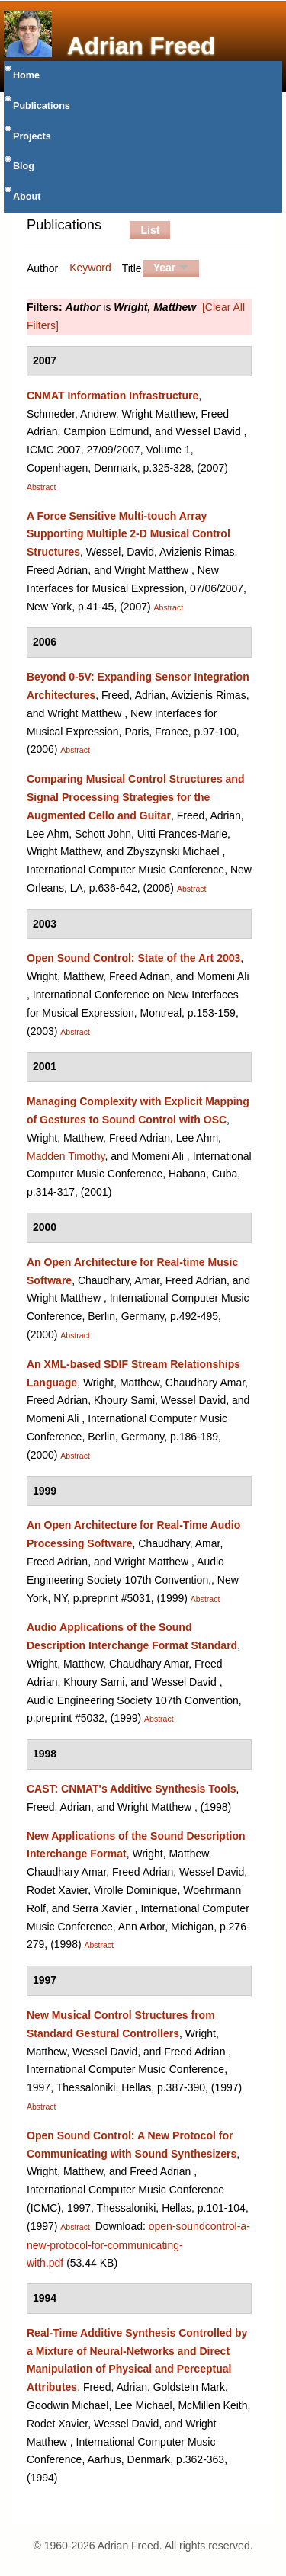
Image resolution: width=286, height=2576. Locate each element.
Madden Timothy (65, 1156)
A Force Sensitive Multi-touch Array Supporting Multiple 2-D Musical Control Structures (128, 534)
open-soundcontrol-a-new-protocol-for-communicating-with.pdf (138, 2245)
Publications (41, 106)
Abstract (41, 487)
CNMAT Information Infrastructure (112, 395)
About (26, 196)
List (149, 230)
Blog (23, 166)
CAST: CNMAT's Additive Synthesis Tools (131, 1789)
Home (26, 75)
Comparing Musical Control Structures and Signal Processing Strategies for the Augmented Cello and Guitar (135, 797)
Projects (32, 136)
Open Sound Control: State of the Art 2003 (133, 958)
